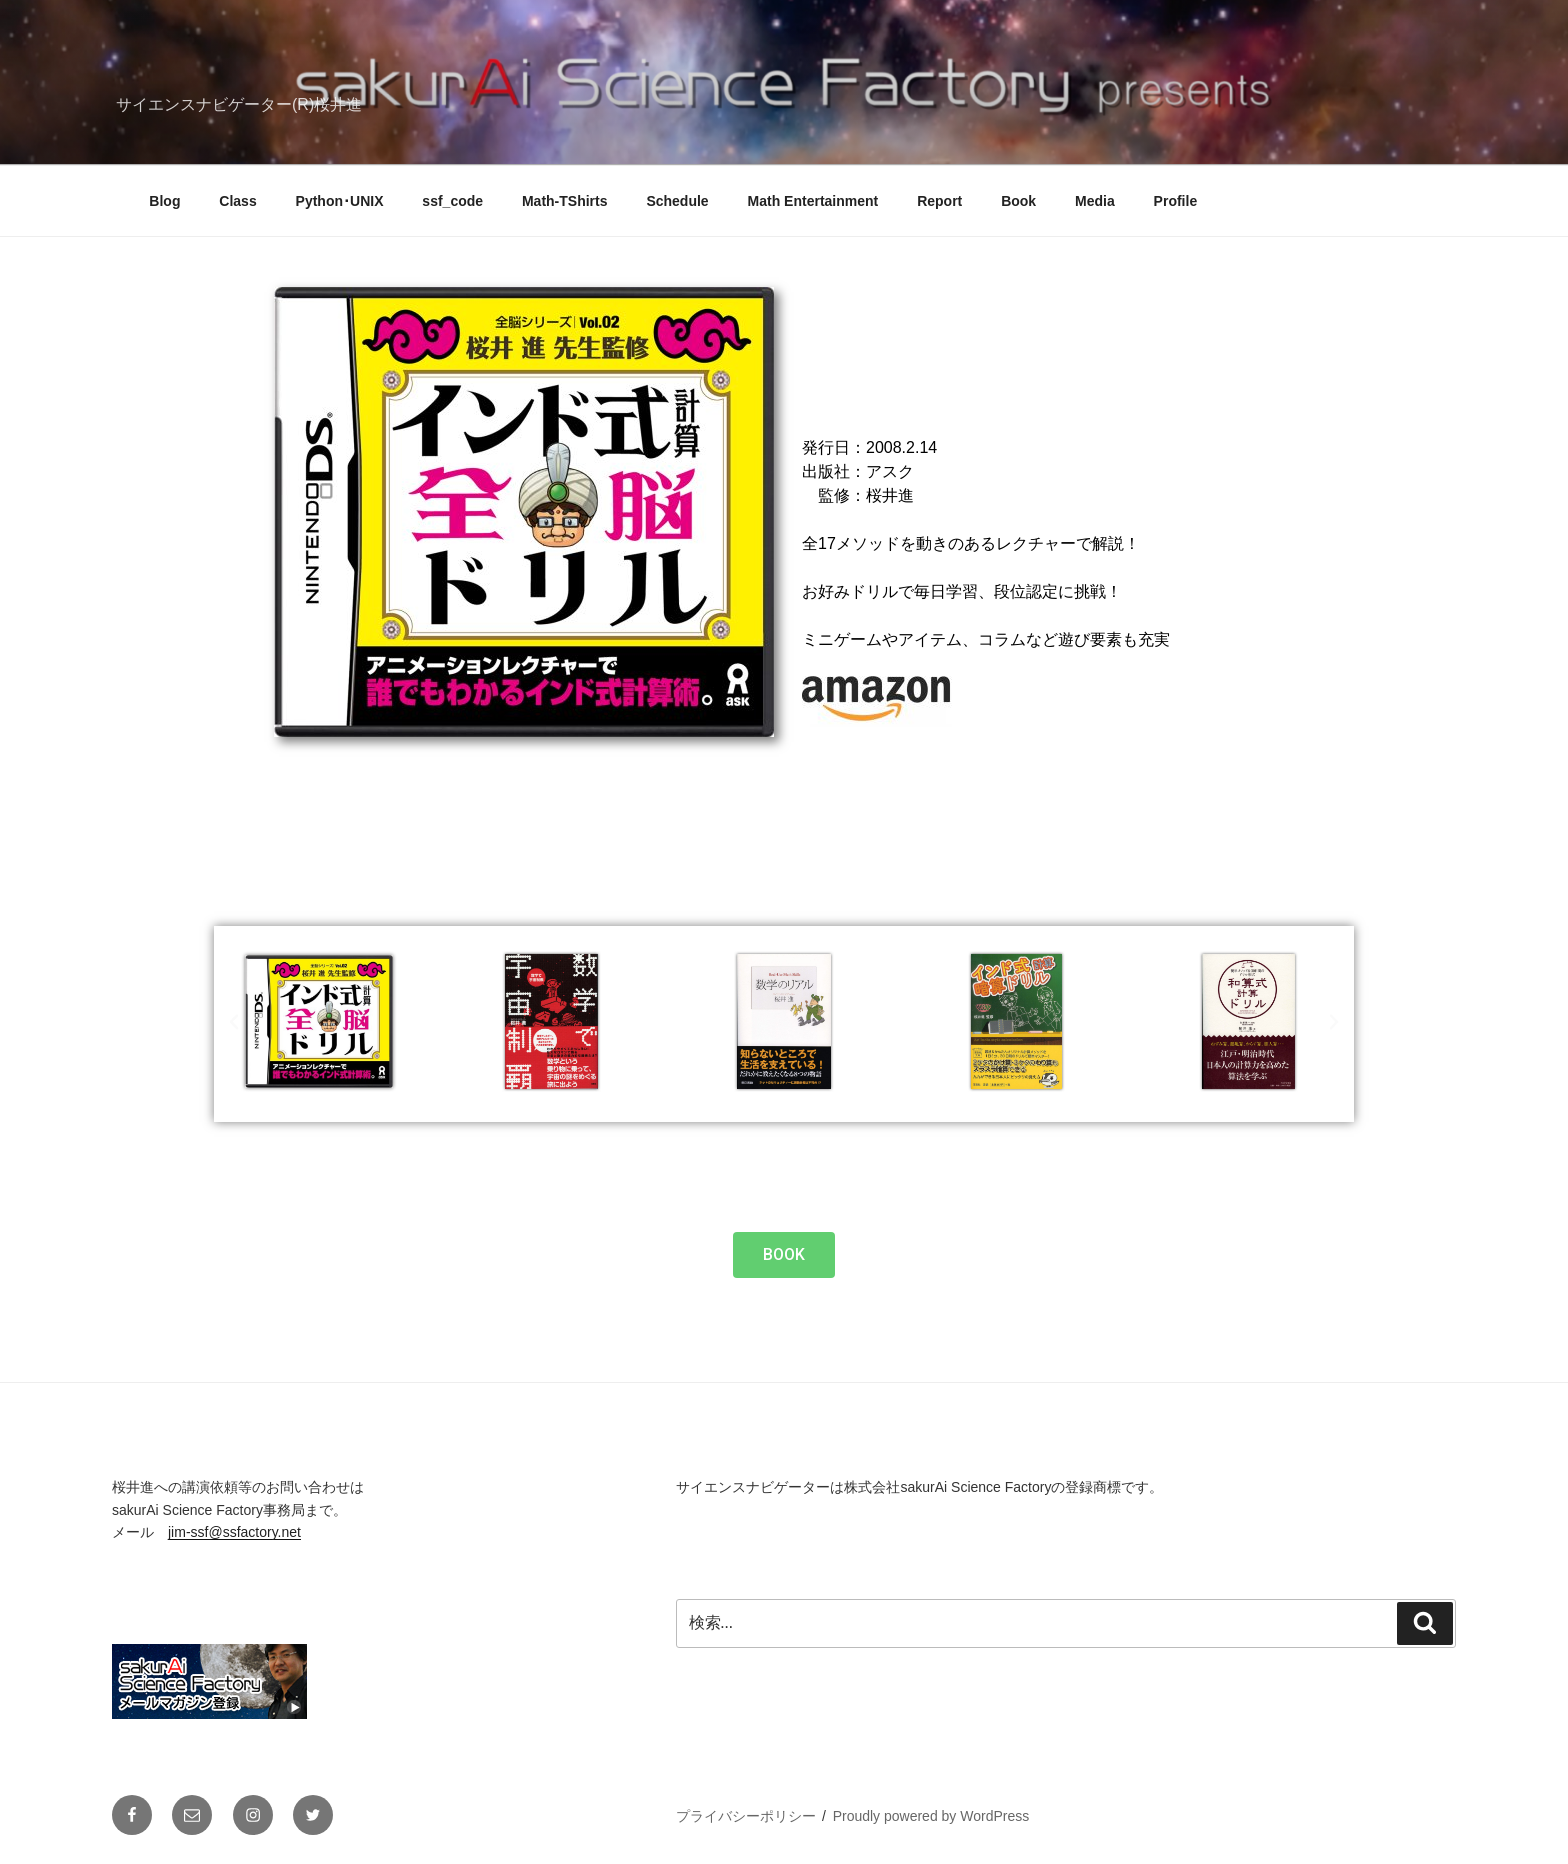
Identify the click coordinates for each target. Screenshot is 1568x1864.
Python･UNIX (340, 201)
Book (1018, 201)
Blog (164, 201)
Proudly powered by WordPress (931, 1816)
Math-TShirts (565, 201)
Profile (1176, 201)
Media (1095, 201)
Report (939, 201)
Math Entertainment (813, 201)
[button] (234, 1022)
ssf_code (452, 201)
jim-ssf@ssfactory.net (234, 1532)
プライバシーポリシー (746, 1816)
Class (237, 201)
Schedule (677, 201)
